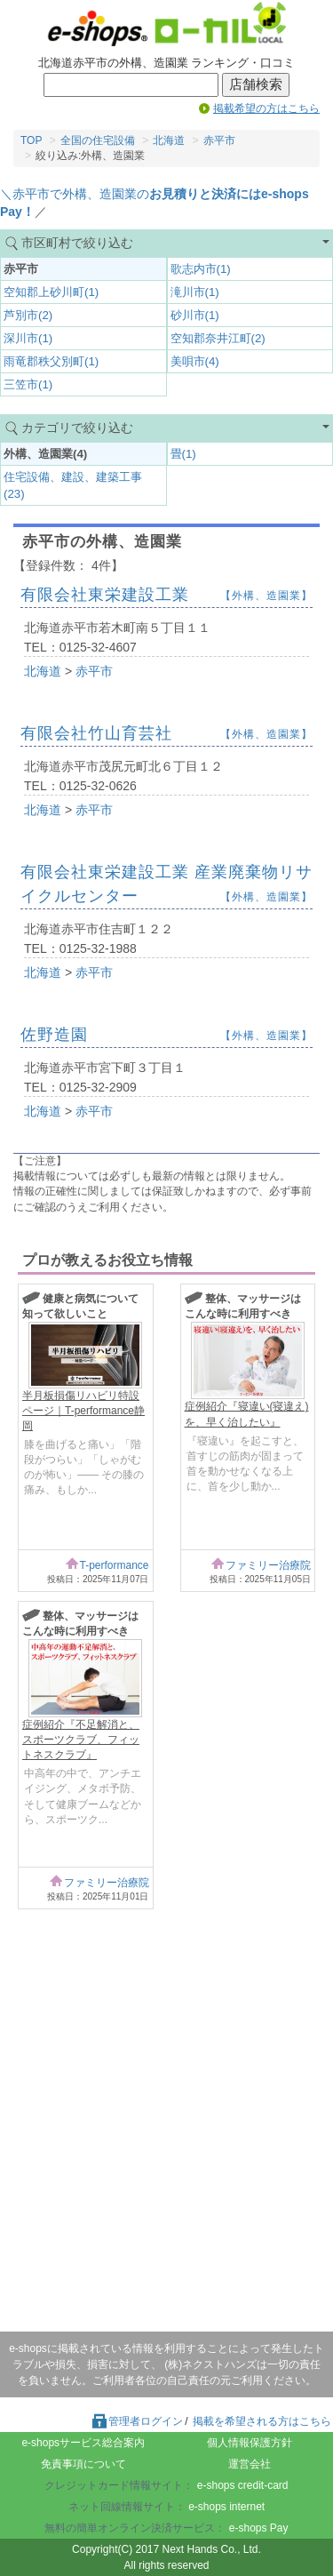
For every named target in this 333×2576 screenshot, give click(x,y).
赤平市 (219, 140)
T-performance (113, 1565)
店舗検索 (255, 84)
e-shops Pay (259, 2528)
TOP (31, 140)
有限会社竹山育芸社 (96, 733)
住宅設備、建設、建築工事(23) (73, 485)
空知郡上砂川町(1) (51, 292)
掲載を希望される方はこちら (262, 2421)
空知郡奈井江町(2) (218, 338)
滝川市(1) (194, 292)
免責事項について (83, 2464)
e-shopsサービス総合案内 (83, 2442)
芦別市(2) (28, 315)
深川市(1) (28, 338)
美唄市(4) (194, 361)
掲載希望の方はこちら (266, 108)
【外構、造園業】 (266, 595)
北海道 (169, 140)
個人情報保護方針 (249, 2442)
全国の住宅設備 (97, 140)
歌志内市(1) (200, 269)
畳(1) (183, 453)
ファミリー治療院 (268, 1565)
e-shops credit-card (243, 2485)
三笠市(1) (28, 384)
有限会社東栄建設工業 (104, 595)
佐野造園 (54, 1035)
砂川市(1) (194, 315)
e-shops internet (226, 2506)
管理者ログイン (137, 2421)
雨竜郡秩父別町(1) (51, 361)
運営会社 (249, 2464)
